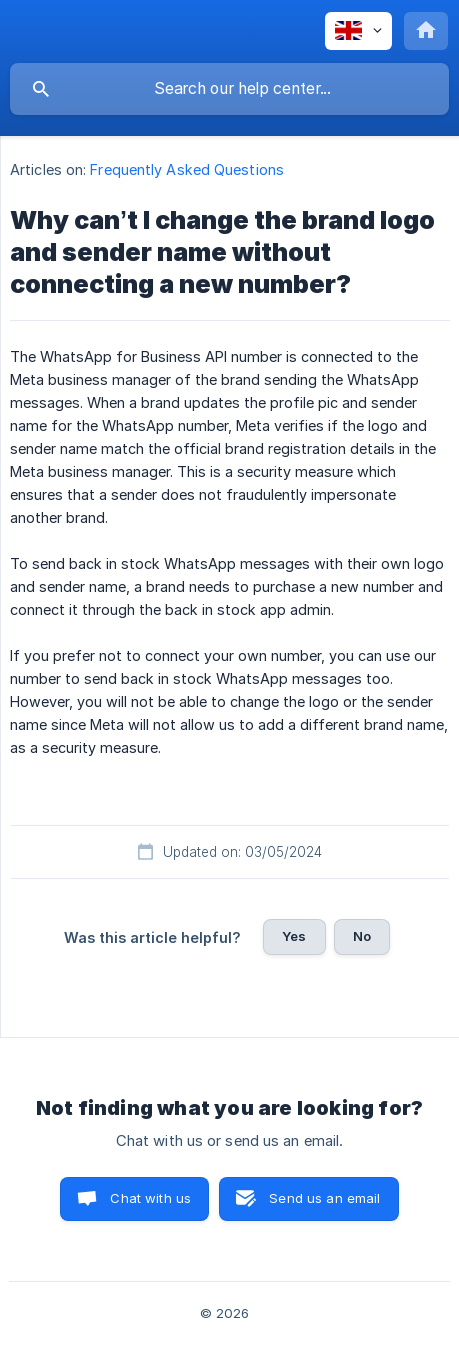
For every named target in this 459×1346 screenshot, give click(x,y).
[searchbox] (229, 89)
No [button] (362, 936)
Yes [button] (294, 936)
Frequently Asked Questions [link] (187, 169)
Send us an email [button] (324, 1198)
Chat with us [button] (150, 1198)
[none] (358, 31)
